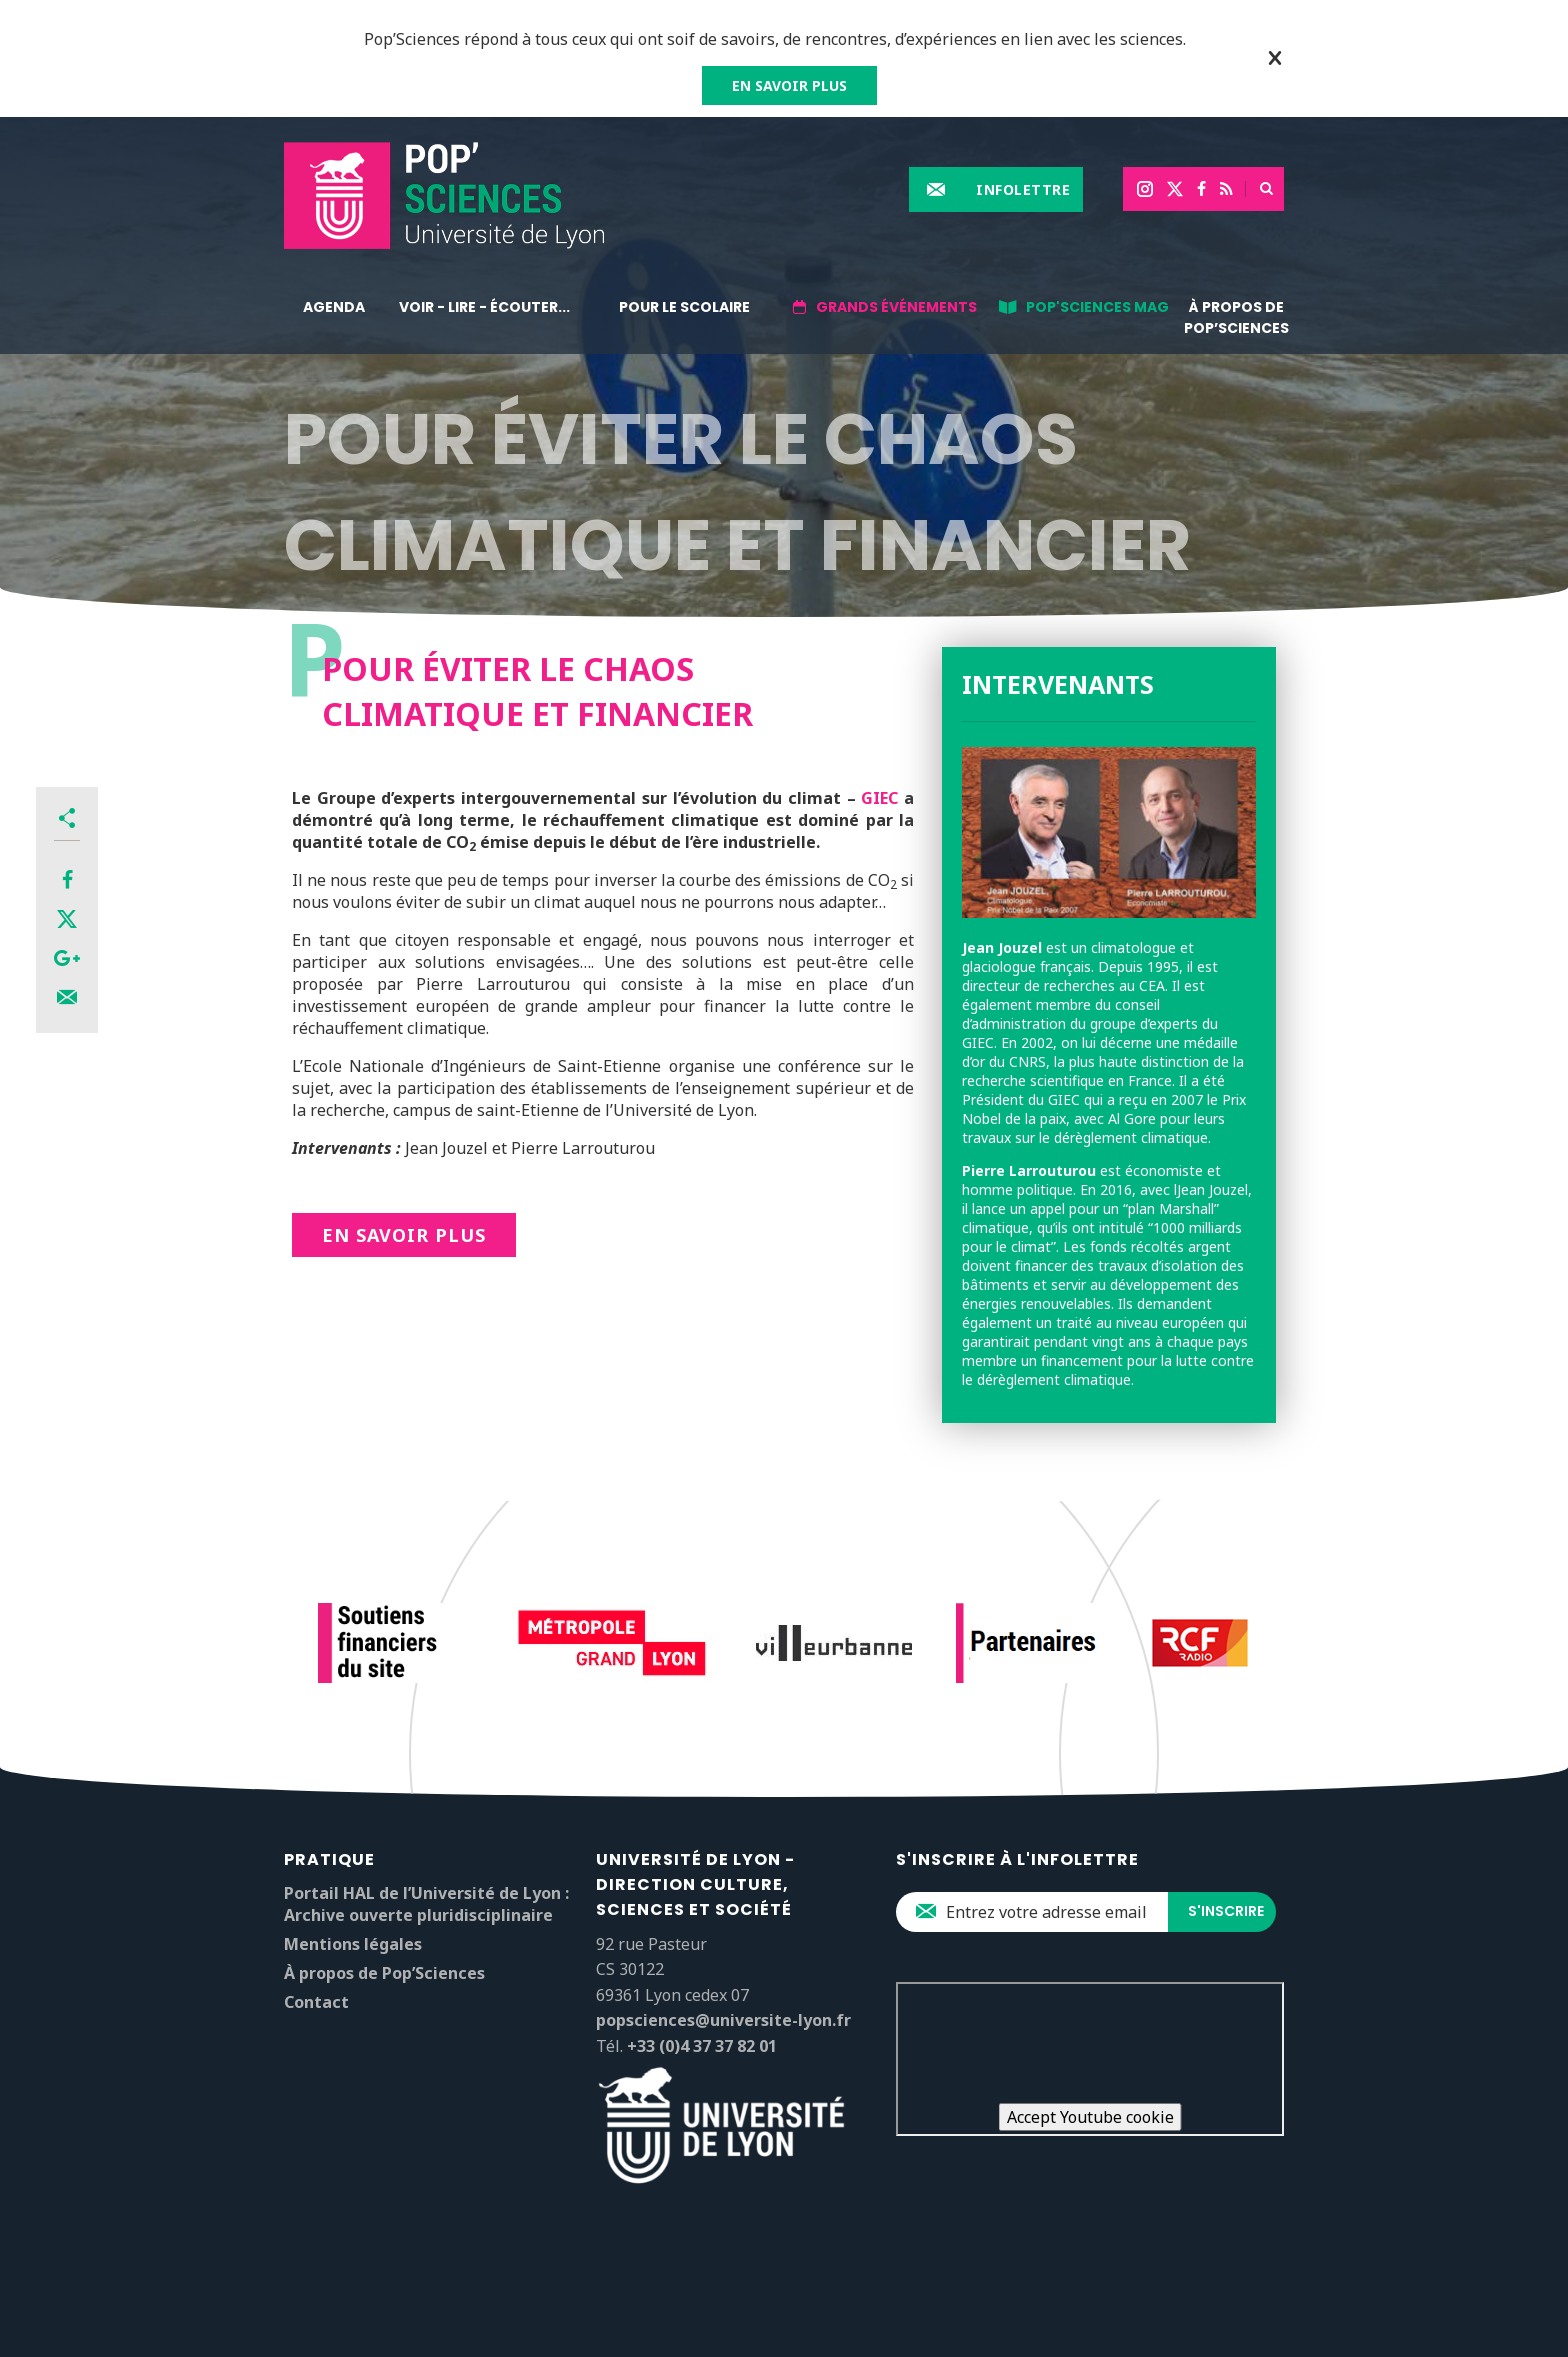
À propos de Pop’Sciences (1236, 317)
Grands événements (896, 307)
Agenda (334, 307)
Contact (316, 2002)
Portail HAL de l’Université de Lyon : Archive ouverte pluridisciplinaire (426, 1904)
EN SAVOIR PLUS (789, 85)
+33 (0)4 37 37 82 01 (702, 2046)
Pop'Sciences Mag (1097, 307)
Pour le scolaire (684, 307)
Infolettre (1023, 189)
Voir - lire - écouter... (484, 307)
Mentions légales (353, 1944)
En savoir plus (404, 1235)
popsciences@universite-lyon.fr (723, 2020)
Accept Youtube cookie (1090, 2117)
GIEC (879, 798)
